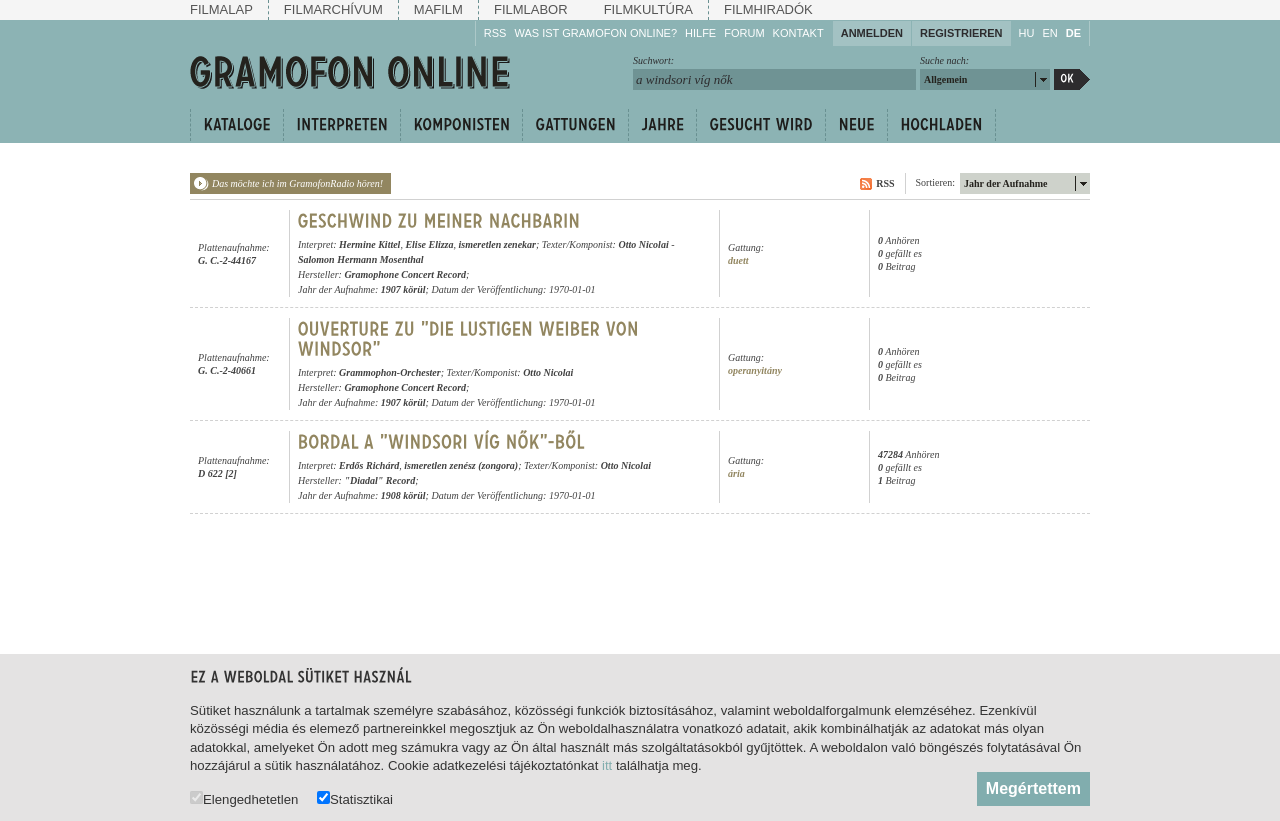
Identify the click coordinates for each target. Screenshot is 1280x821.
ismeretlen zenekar (497, 244)
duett (738, 260)
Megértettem (1033, 788)
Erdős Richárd (369, 465)
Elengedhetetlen (244, 798)
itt (607, 765)
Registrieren (961, 33)
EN (1049, 33)
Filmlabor (531, 9)
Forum (744, 33)
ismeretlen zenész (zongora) (461, 465)
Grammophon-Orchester (390, 372)
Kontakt (798, 33)
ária (736, 473)
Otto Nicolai (643, 244)
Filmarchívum (333, 9)
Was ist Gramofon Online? (595, 33)
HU (1027, 33)
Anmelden (872, 33)
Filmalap (221, 9)
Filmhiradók (768, 9)
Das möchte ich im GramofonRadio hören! (297, 183)
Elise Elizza (429, 244)
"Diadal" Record (379, 480)
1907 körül (403, 289)
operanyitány (755, 370)
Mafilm (438, 9)
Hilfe (700, 33)
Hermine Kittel (369, 244)
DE (1073, 33)
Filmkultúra (648, 9)
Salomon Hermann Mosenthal (361, 259)
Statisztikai (355, 798)
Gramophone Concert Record (405, 274)
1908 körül (403, 495)
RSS (495, 33)
